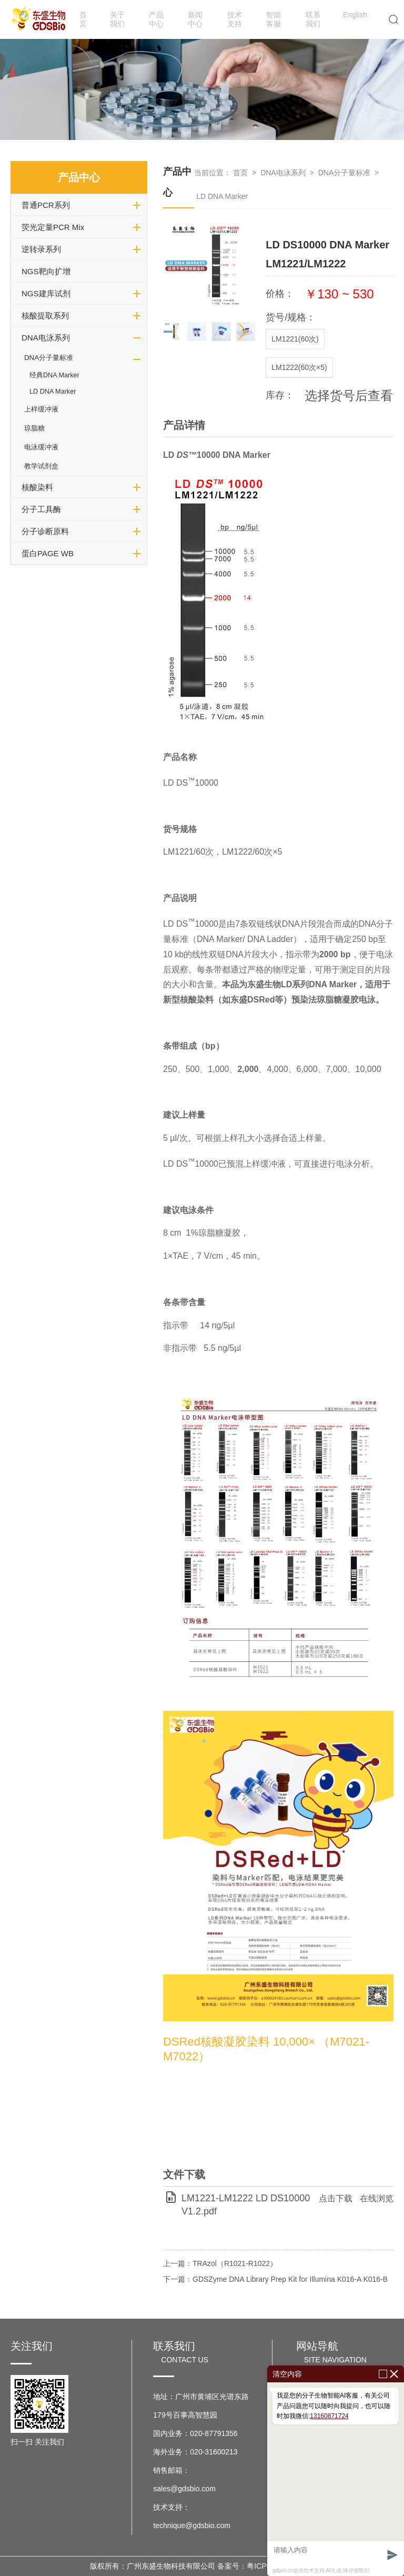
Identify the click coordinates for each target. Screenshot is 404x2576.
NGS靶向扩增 (46, 271)
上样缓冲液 (41, 409)
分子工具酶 (41, 509)
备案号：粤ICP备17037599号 (265, 2566)
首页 (83, 19)
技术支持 (234, 19)
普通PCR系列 (46, 205)
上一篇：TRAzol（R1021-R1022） (220, 2263)
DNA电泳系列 (46, 337)
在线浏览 (376, 2198)
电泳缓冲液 (41, 447)
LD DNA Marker (52, 391)
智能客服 (273, 19)
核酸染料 (37, 487)
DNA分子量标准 (48, 358)
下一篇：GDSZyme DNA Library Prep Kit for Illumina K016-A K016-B (275, 2279)
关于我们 (117, 19)
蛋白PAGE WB (48, 553)
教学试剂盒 (41, 466)
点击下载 (335, 2198)
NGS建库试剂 (46, 293)
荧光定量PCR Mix (53, 227)
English (355, 15)
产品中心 (156, 19)
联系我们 (313, 19)
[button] (243, 331)
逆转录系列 (41, 249)
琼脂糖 (34, 428)
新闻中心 (195, 19)
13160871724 (329, 2416)
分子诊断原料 (45, 531)
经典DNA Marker (54, 375)
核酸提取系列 (45, 315)
